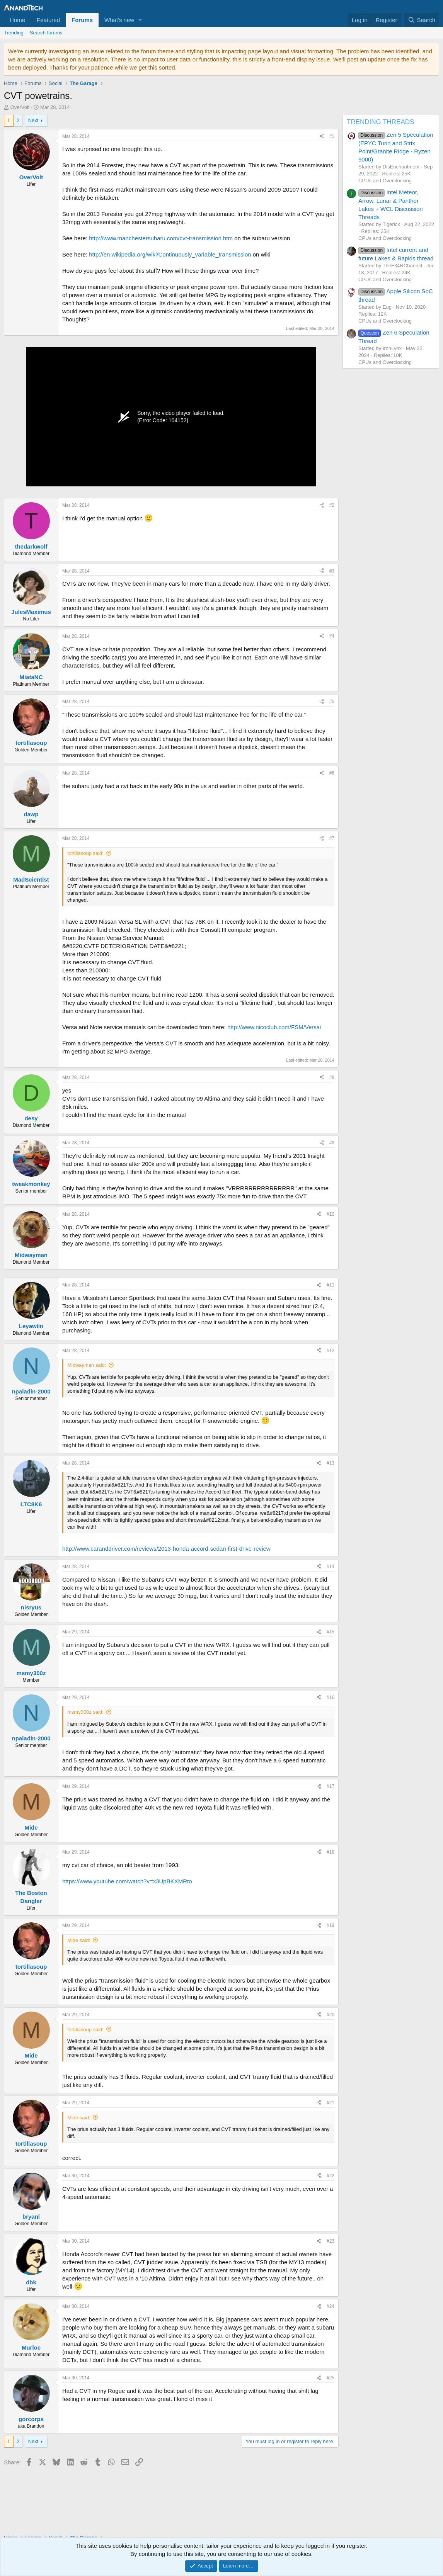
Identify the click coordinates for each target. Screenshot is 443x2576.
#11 (330, 1285)
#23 (330, 2241)
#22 (330, 2175)
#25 (330, 2378)
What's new (119, 20)
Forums (82, 20)
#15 (330, 1632)
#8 (331, 1077)
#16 (330, 1697)
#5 (331, 701)
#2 (331, 505)
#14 (330, 1566)
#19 (330, 1925)
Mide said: (78, 1940)
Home (17, 20)
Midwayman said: (86, 1365)
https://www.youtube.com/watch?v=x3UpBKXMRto (127, 1881)
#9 (331, 1142)
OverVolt (20, 107)
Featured (48, 20)
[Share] (322, 136)
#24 (330, 2306)
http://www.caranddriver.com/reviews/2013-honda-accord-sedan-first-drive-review (166, 1548)
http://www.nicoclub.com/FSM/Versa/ (274, 1027)
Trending (14, 33)
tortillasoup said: (85, 853)
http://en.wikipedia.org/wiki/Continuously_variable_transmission (170, 254)
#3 (331, 571)
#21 (330, 2102)
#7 (331, 838)
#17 (330, 1786)
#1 (331, 136)
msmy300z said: (85, 1712)
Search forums (46, 33)
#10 (330, 1214)
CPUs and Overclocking (385, 181)
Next (33, 120)
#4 (331, 636)
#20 (330, 2014)
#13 (330, 1463)
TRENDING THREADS (380, 122)
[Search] (421, 20)
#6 (331, 773)
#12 (330, 1350)
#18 (330, 1852)
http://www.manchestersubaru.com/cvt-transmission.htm (161, 238)
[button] (140, 20)
